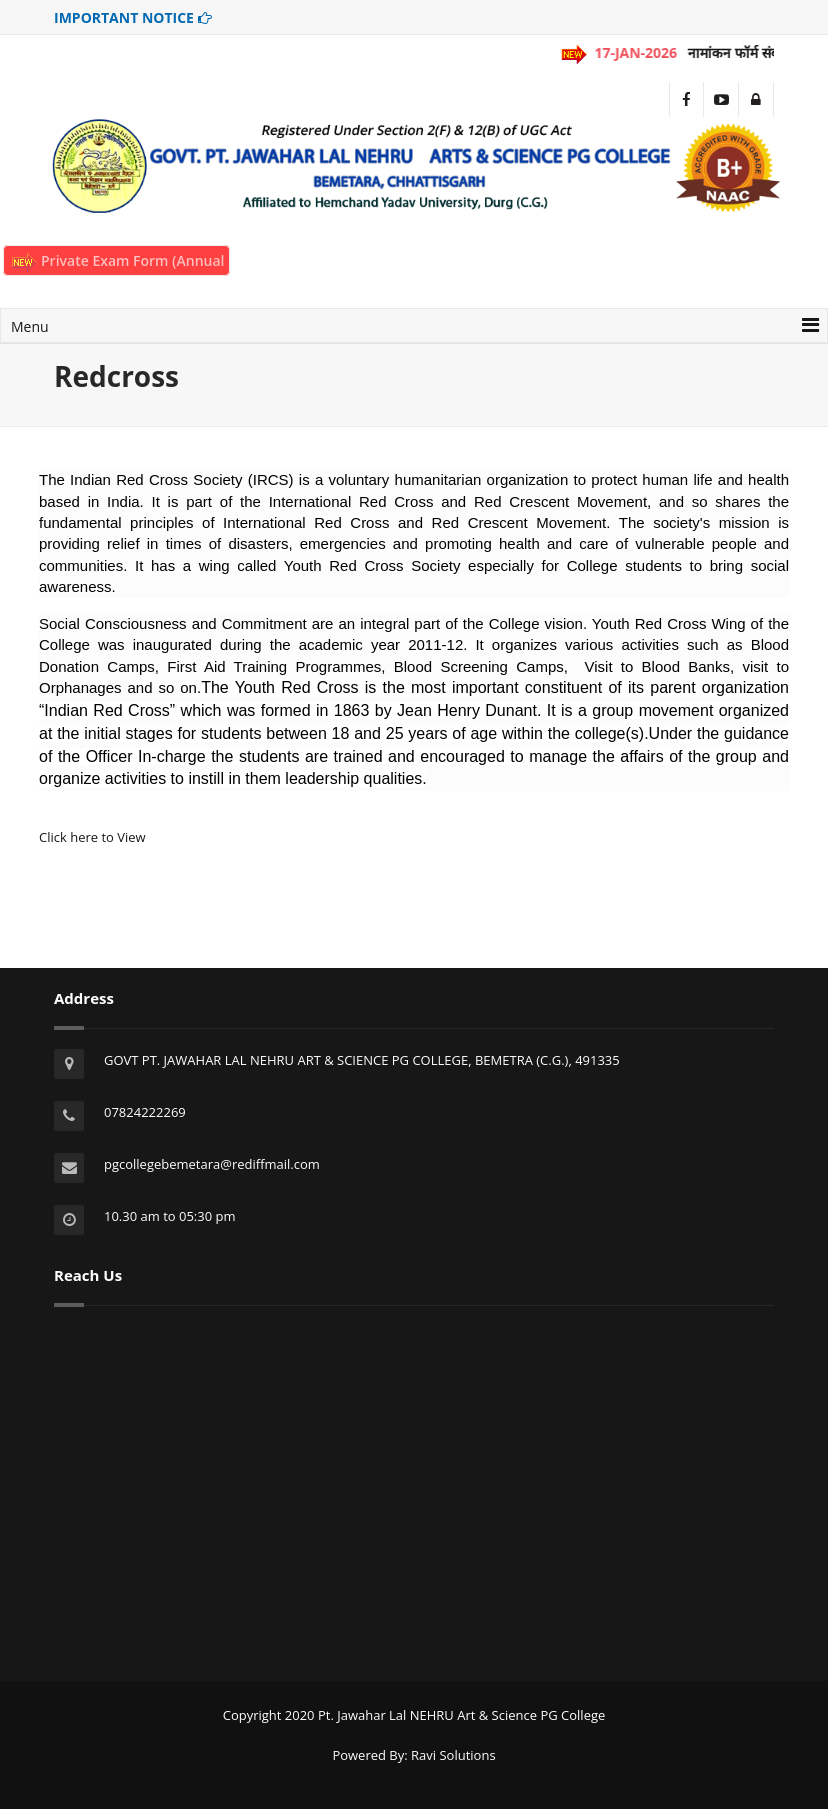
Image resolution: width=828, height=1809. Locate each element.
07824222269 (145, 1112)
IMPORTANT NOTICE (133, 17)
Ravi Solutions (453, 1755)
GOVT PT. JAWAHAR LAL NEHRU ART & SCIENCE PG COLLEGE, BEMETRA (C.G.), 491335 (362, 1060)
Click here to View (92, 837)
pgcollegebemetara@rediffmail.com (212, 1164)
